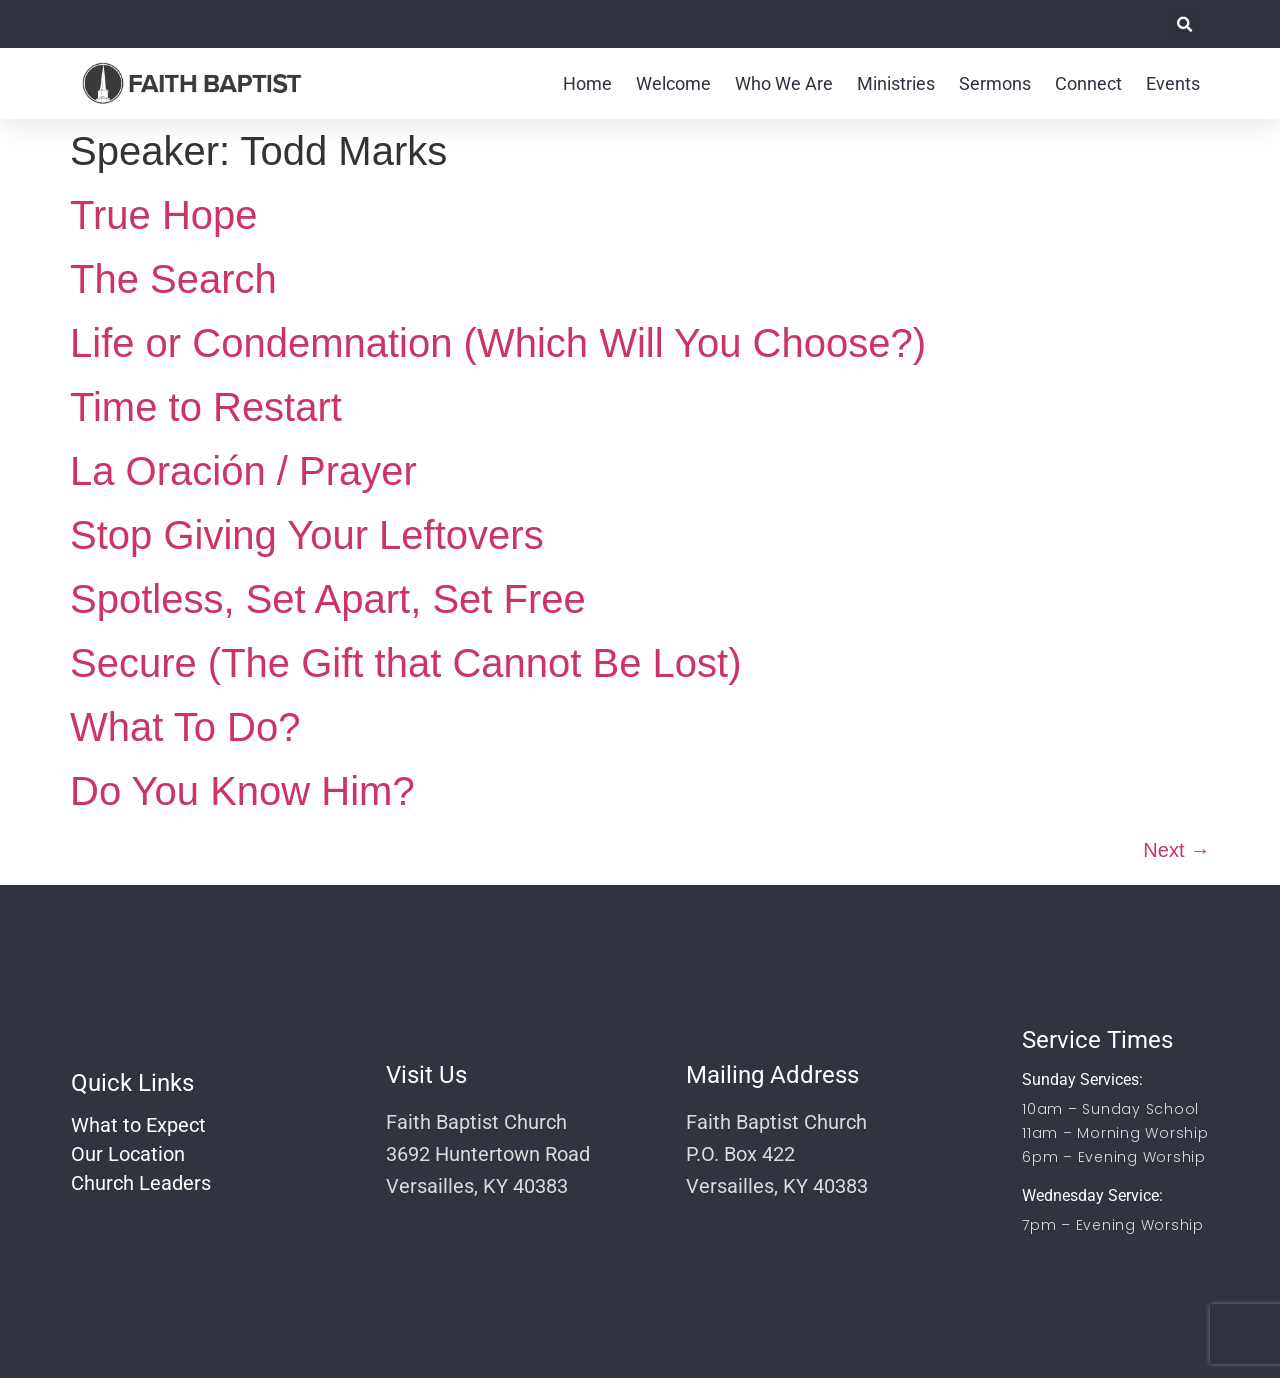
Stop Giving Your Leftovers (307, 535)
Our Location (128, 1154)
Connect (1088, 83)
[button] (1184, 24)
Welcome (673, 83)
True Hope (164, 215)
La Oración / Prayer (243, 471)
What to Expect (138, 1125)
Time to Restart (206, 407)
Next (1176, 850)
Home (587, 83)
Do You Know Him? (242, 791)
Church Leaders (141, 1183)
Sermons (995, 83)
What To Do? (185, 727)
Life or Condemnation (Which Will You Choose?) (498, 343)
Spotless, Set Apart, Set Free (328, 599)
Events (1173, 83)
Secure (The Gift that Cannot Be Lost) (405, 663)
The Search (173, 279)
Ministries (896, 83)
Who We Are (784, 83)
